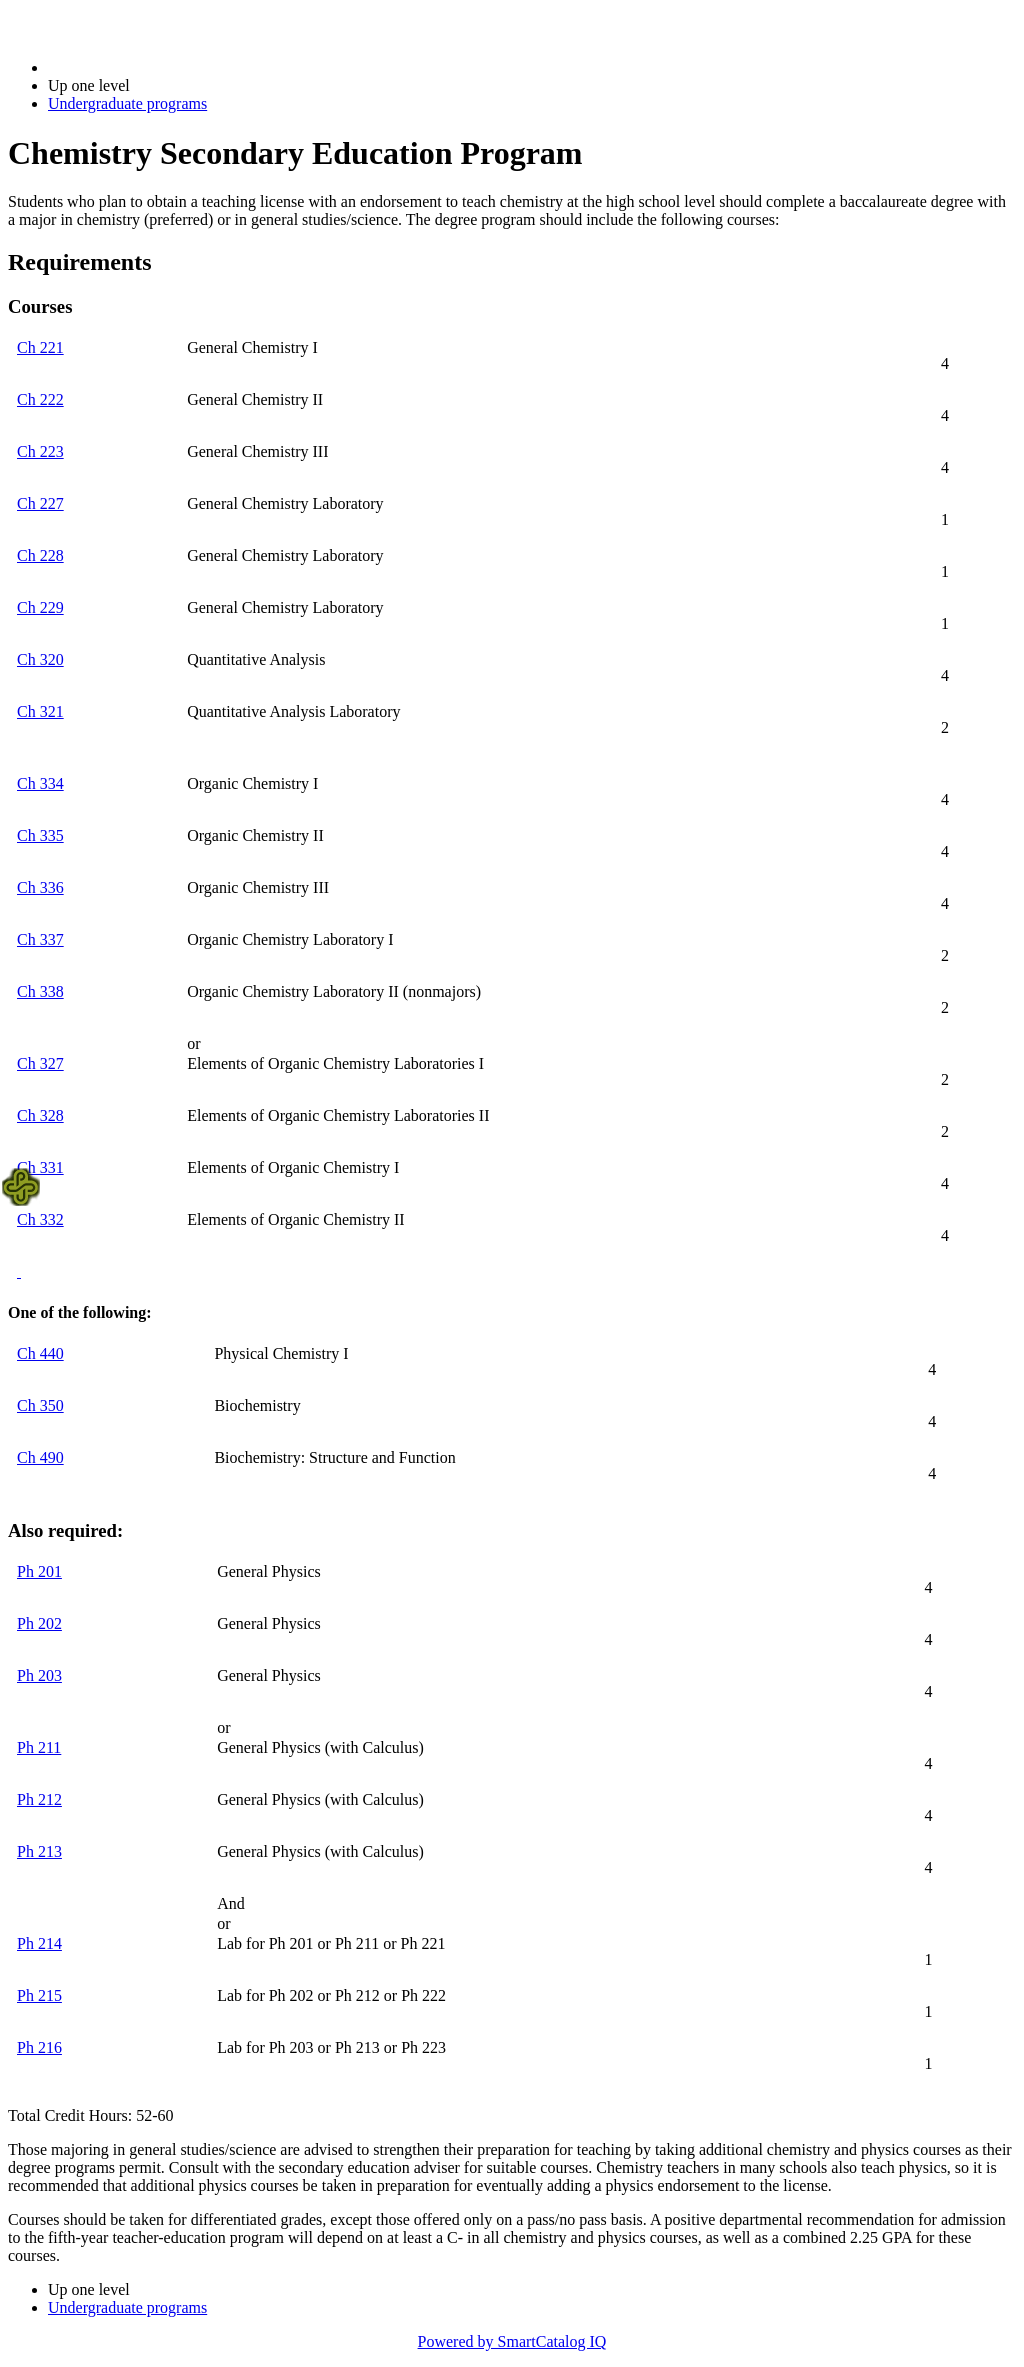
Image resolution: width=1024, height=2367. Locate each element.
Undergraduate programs (127, 103)
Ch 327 (40, 1063)
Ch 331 (40, 1167)
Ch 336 (40, 887)
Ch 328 (40, 1115)
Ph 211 (39, 1747)
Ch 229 (40, 607)
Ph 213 (39, 1851)
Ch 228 (40, 555)
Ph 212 (39, 1799)
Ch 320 (40, 659)
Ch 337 (40, 939)
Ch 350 (40, 1405)
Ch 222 (40, 399)
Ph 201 (39, 1571)
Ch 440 (40, 1353)
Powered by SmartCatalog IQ (512, 2341)
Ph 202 (39, 1623)
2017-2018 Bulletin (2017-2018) (152, 67)
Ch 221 (40, 347)
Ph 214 (39, 1943)
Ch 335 (40, 835)
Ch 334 (40, 783)
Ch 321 (40, 711)
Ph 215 (39, 1995)
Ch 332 (40, 1219)
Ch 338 (40, 991)
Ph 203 (39, 1675)
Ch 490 (40, 1457)
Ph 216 (39, 2047)
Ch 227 (40, 503)
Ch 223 (40, 451)
